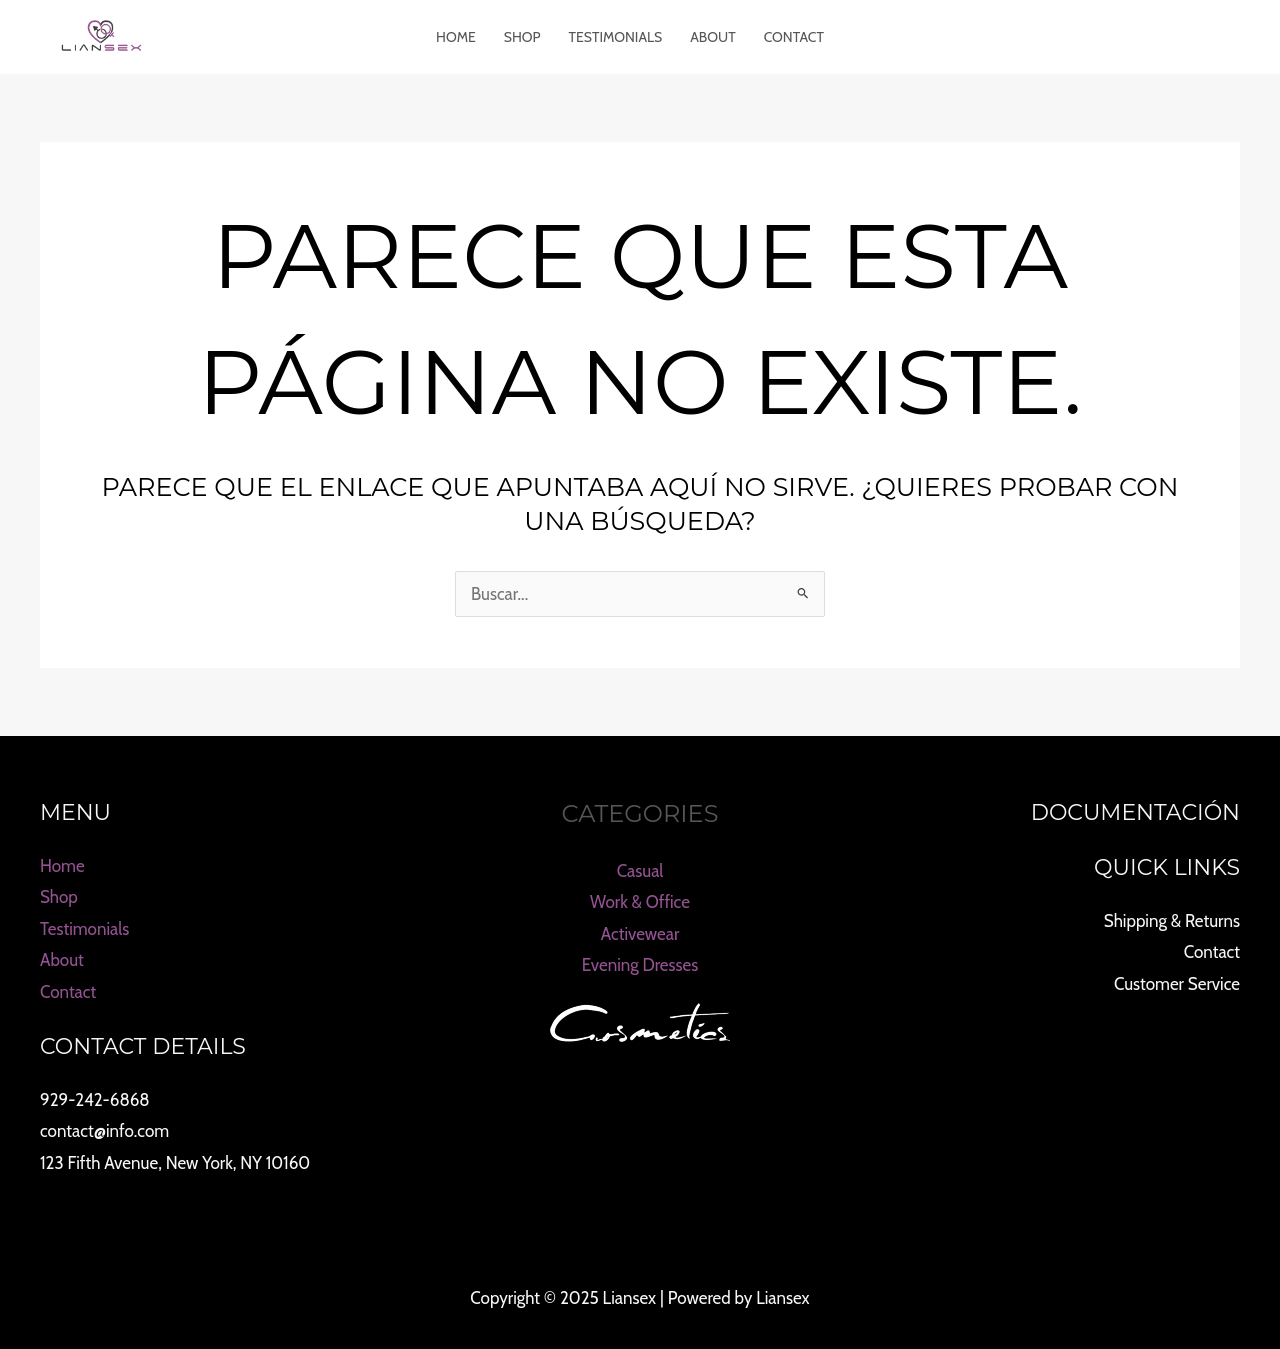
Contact (794, 37)
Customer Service (1177, 984)
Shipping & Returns (1172, 921)
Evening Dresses (640, 965)
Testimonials (616, 37)
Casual (640, 871)
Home (456, 37)
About (712, 37)
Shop (522, 37)
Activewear (640, 934)
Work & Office (640, 902)
